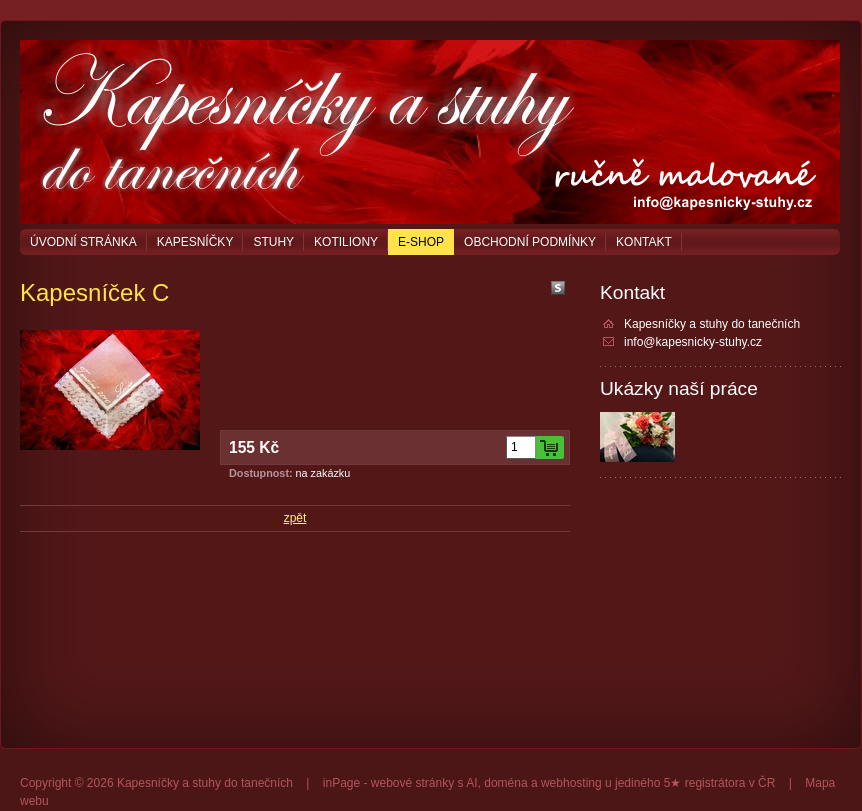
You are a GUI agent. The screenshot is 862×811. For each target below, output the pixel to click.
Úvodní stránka (83, 242)
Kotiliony (346, 242)
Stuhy (273, 242)
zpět (295, 518)
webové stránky (412, 783)
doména (505, 783)
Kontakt (644, 242)
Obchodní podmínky (530, 242)
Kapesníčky (195, 242)
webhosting (571, 783)
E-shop (421, 242)
